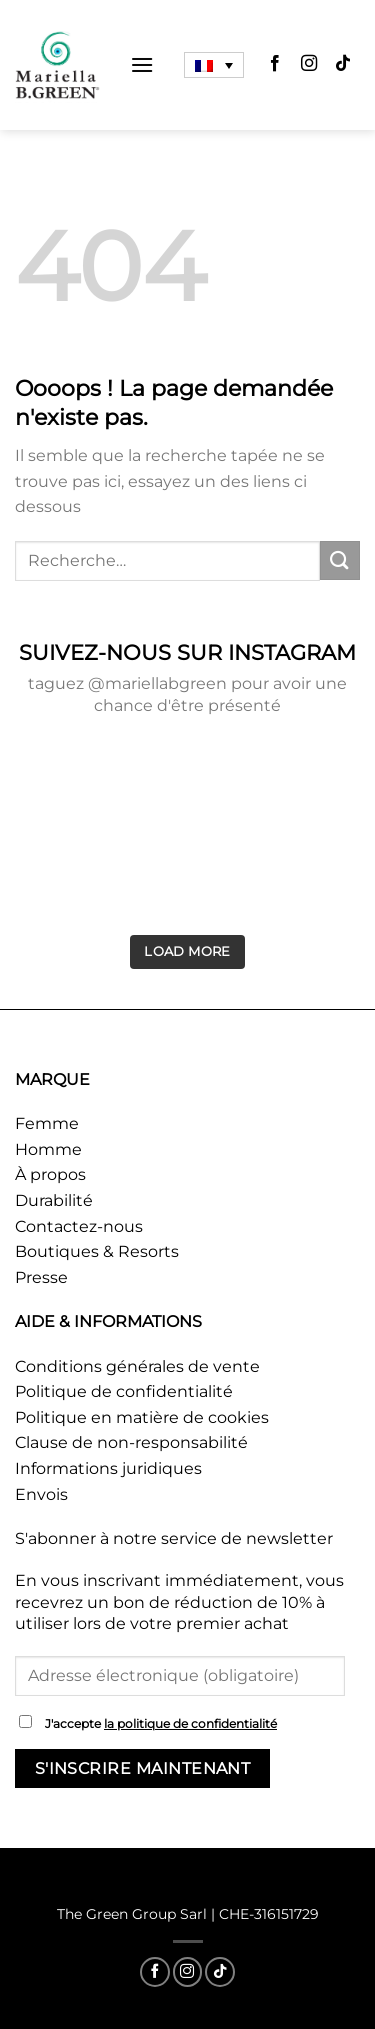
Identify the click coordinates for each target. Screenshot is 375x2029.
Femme (47, 1123)
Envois (41, 1494)
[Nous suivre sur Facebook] (275, 65)
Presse (41, 1277)
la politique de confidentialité (190, 1724)
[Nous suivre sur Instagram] (309, 65)
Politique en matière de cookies (142, 1417)
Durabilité (54, 1200)
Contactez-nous (79, 1226)
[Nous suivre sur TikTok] (343, 65)
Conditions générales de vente (137, 1366)
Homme (48, 1149)
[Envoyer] (340, 560)
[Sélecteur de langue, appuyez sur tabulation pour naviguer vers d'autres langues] (214, 65)
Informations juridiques (108, 1468)
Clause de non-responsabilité (131, 1442)
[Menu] (142, 64)
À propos (50, 1174)
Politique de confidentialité (124, 1391)
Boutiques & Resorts (97, 1251)
